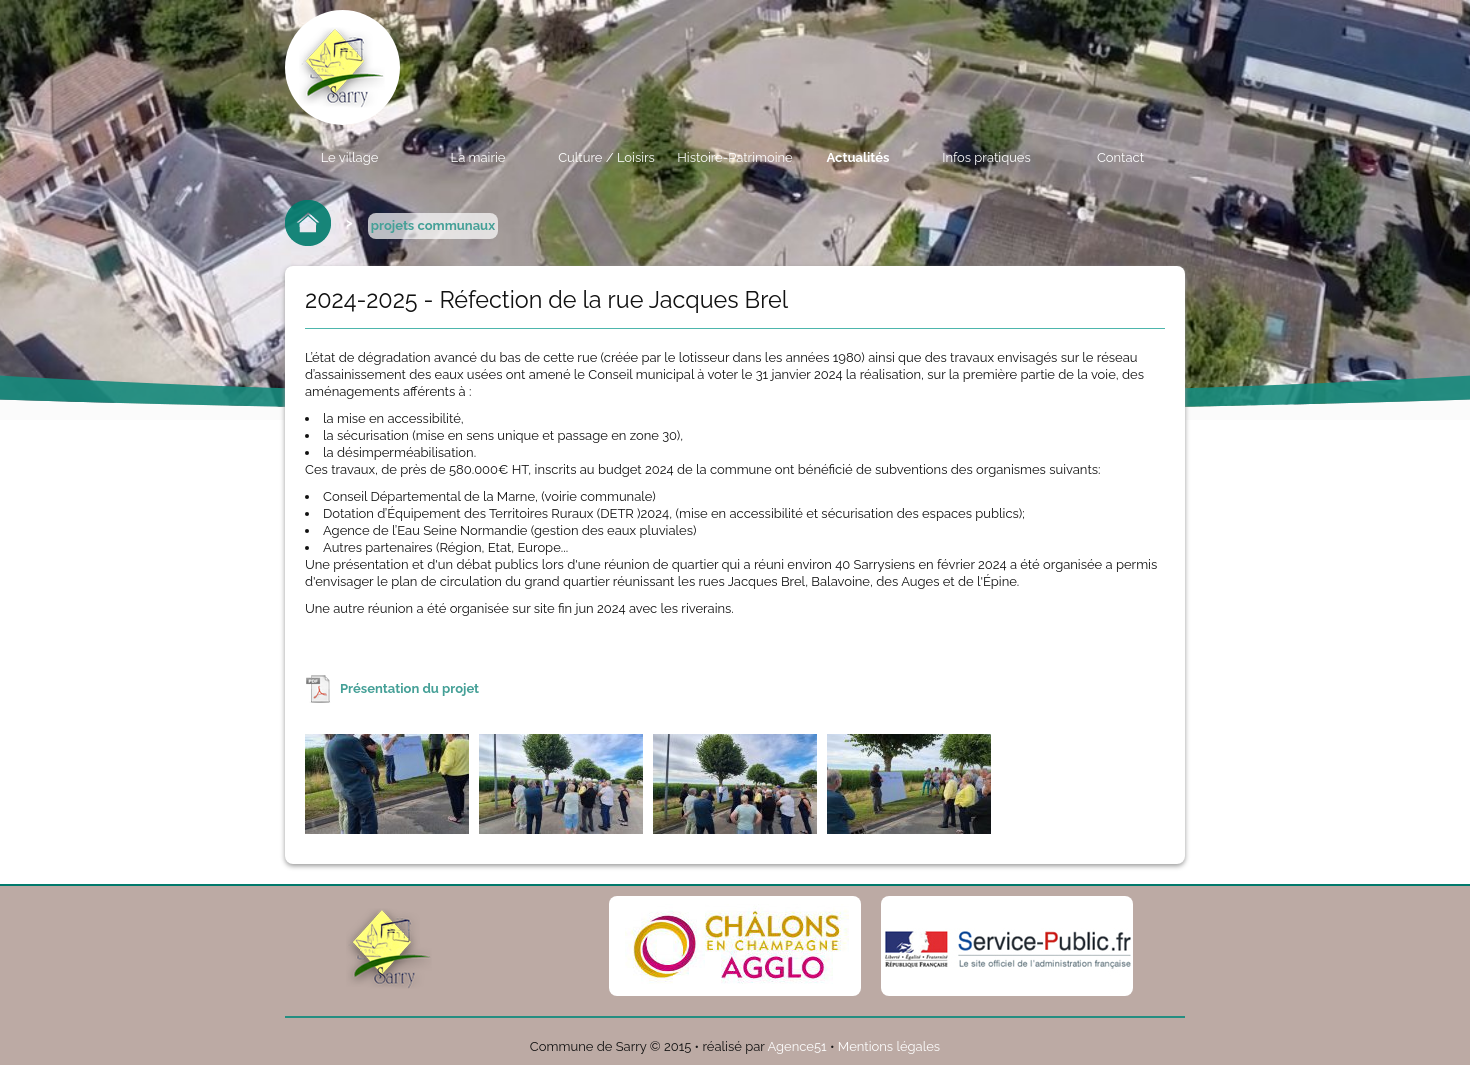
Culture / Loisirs (606, 157)
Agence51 (796, 1046)
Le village (350, 157)
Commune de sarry (342, 67)
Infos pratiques (986, 157)
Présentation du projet (409, 688)
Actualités (858, 157)
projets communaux (433, 225)
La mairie (478, 157)
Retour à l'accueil (308, 223)
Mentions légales (889, 1046)
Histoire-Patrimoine (735, 157)
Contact (1120, 157)
